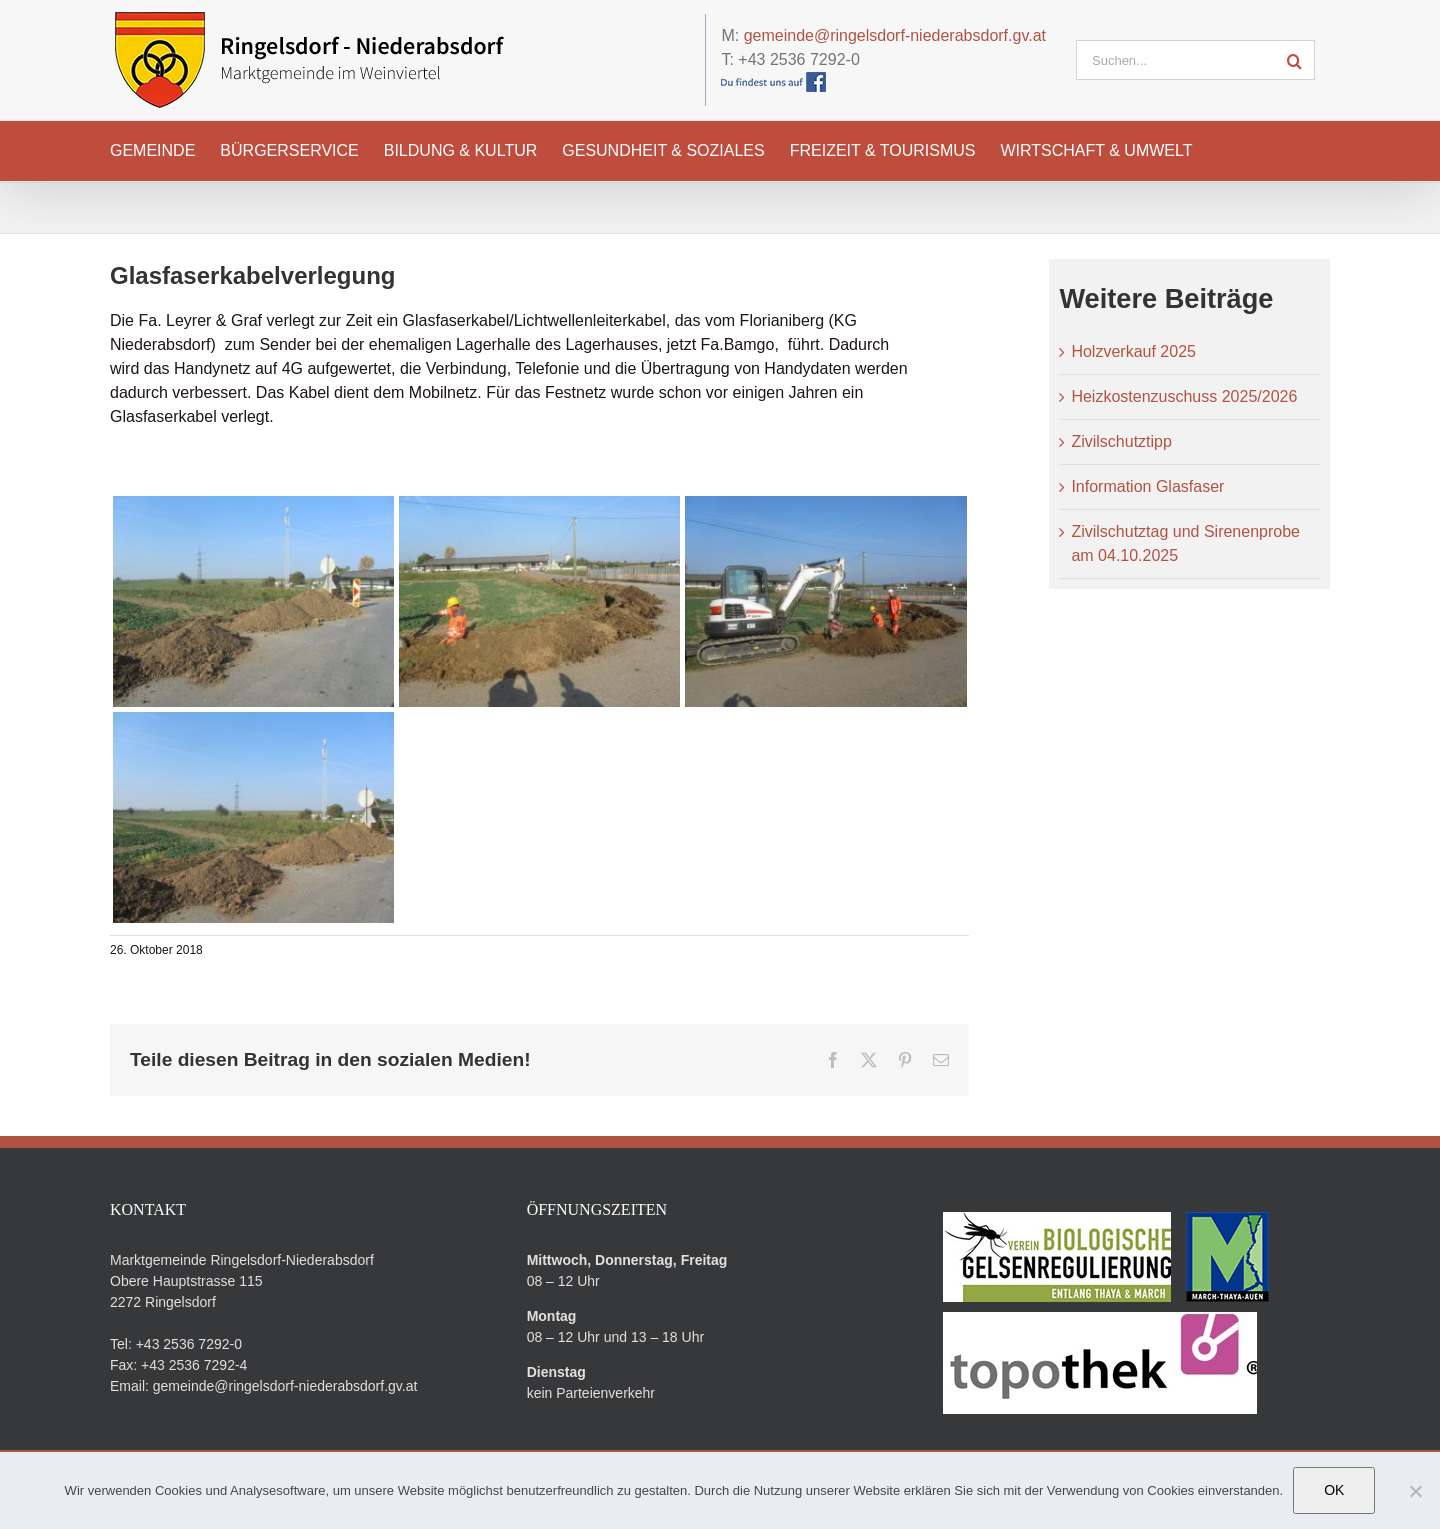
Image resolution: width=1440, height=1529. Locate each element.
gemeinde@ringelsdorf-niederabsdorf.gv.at (895, 35)
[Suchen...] (1175, 60)
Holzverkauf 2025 (1133, 351)
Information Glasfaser (1147, 486)
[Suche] (1295, 60)
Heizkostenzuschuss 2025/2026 (1184, 396)
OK (1334, 1490)
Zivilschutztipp (1121, 441)
